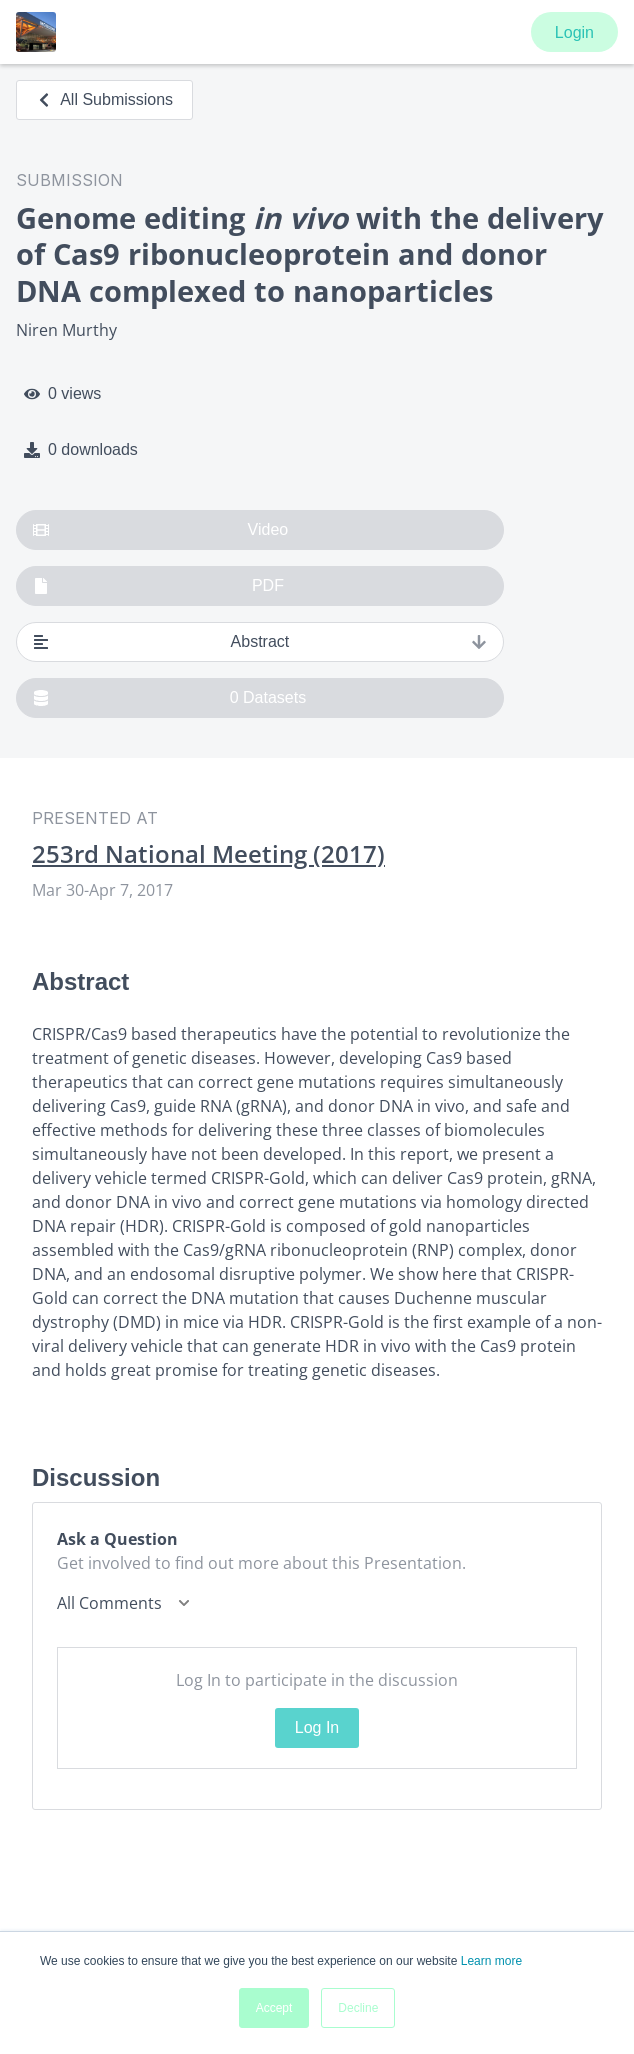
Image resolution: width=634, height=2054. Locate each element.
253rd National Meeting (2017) (208, 854)
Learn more (491, 1961)
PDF (158, 586)
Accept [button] (274, 2008)
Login (574, 32)
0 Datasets (169, 698)
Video (160, 530)
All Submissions (104, 99)
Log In (317, 1727)
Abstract (260, 642)
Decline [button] (358, 2008)
